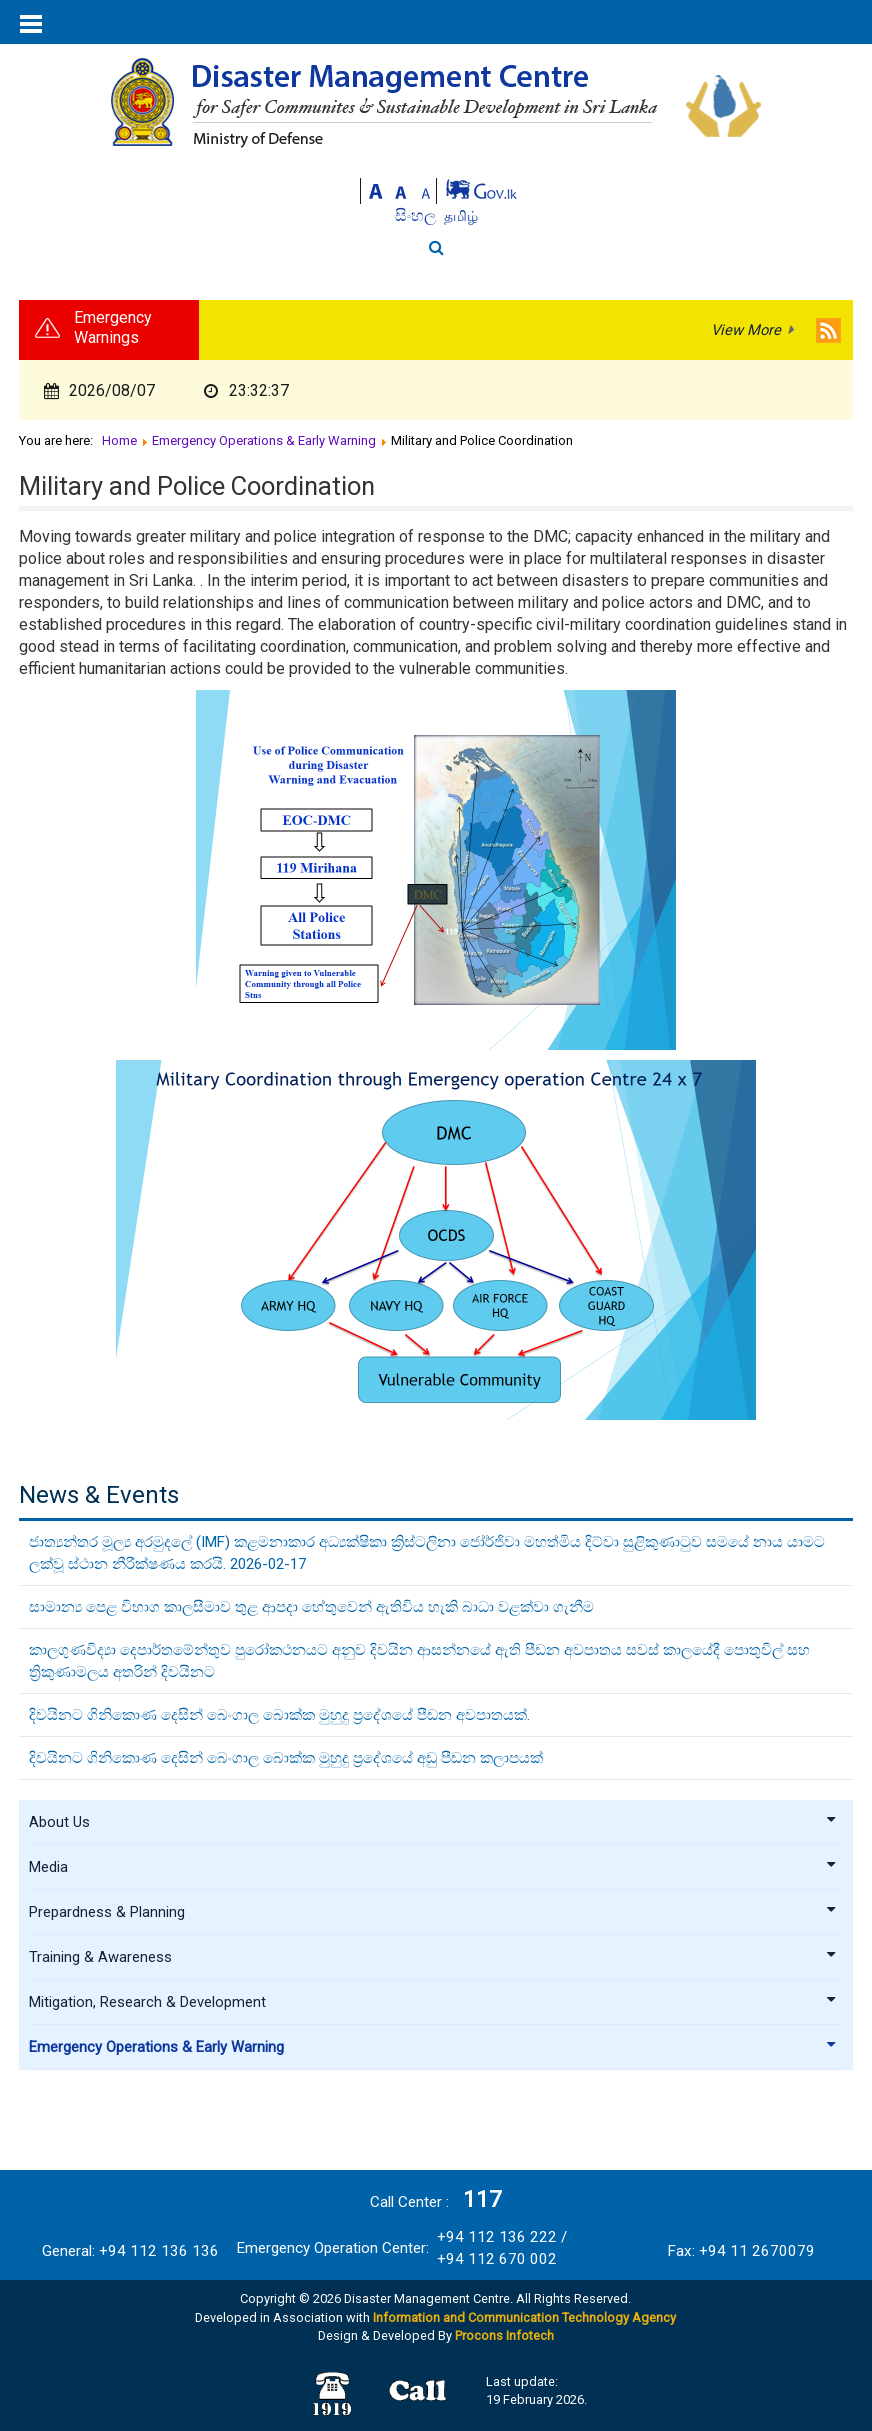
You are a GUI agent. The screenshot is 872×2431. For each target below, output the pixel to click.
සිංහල (417, 215)
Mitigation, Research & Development (433, 2002)
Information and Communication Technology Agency (524, 2317)
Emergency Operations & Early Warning (433, 2047)
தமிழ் (461, 216)
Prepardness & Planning (433, 1912)
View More (746, 330)
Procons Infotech (504, 2335)
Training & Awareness (433, 1957)
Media (433, 1867)
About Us (433, 1822)
